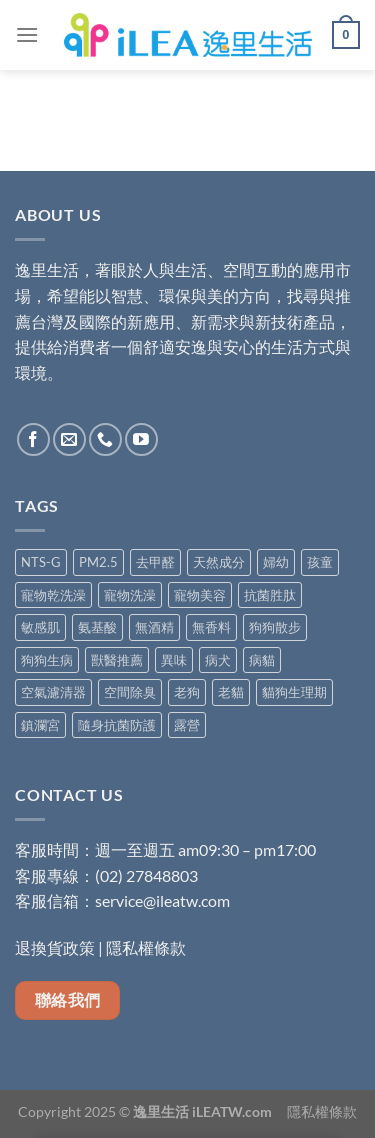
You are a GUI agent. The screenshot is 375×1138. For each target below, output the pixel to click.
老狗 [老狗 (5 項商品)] (187, 692)
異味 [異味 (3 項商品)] (174, 660)
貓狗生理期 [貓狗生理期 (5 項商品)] (294, 692)
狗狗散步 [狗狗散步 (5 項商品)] (275, 627)
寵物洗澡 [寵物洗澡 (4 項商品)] (130, 595)
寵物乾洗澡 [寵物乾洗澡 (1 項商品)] (53, 595)
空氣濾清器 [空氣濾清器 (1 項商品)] (53, 692)
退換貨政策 (55, 947)
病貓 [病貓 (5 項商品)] (262, 660)
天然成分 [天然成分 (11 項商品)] (219, 562)
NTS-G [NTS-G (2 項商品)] (41, 562)
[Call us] (105, 439)
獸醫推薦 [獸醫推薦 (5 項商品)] (117, 660)
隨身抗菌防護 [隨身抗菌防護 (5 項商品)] (117, 725)
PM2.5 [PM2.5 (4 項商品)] (98, 562)
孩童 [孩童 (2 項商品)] (320, 562)
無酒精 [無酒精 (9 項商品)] (154, 627)
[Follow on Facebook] (33, 439)
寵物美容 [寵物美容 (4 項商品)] (200, 595)
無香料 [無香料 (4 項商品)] (211, 627)
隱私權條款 (146, 947)
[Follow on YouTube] (141, 439)
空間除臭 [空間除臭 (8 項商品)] (130, 692)
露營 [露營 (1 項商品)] (187, 725)
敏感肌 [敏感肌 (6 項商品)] (40, 627)
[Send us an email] (69, 439)
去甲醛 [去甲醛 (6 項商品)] (155, 562)
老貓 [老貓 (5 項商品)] (231, 692)
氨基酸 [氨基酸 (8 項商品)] (97, 627)
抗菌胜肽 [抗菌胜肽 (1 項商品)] (270, 595)
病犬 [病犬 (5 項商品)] (218, 660)
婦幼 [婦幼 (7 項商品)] (276, 562)
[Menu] (27, 34)
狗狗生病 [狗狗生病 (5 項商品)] (47, 660)
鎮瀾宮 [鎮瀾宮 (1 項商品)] (40, 725)
